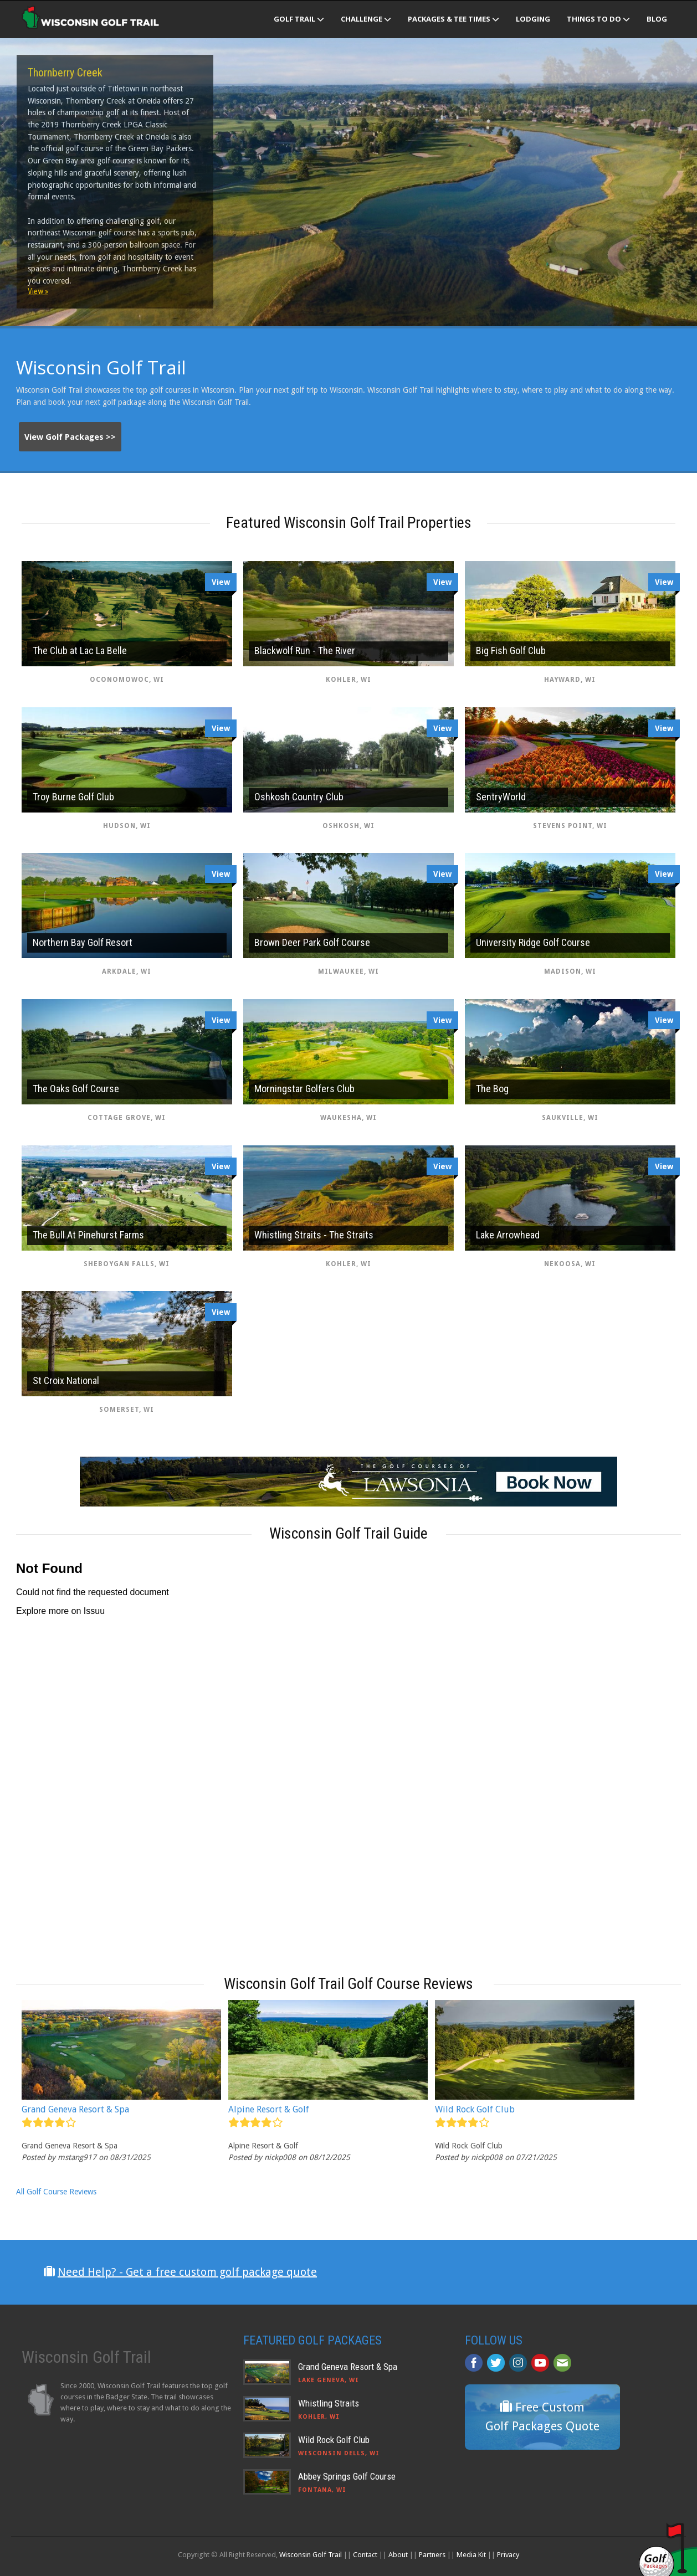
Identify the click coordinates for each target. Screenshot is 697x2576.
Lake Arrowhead (508, 1235)
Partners (432, 2555)
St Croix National (66, 1380)
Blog (657, 19)
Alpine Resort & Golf (268, 2109)
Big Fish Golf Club (511, 650)
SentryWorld (501, 797)
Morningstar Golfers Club (304, 1088)
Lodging (533, 19)
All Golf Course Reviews (56, 2191)
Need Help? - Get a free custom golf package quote (187, 2272)
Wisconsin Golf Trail (310, 2555)
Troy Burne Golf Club (73, 797)
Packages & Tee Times (453, 19)
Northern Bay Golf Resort (82, 942)
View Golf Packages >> (70, 437)
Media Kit (471, 2555)
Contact (365, 2555)
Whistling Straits (328, 2403)
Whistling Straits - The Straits (313, 1235)
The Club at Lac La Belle (80, 650)
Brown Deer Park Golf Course (312, 942)
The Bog (492, 1088)
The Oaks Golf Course (76, 1088)
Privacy (508, 2555)
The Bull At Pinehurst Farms (88, 1235)
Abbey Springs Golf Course (347, 2476)
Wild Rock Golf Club (475, 2109)
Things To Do (598, 19)
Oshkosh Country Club (299, 797)
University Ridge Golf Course (533, 942)
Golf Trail (299, 19)
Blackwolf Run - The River (304, 650)
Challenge (366, 19)
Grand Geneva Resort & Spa (75, 2109)
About (398, 2555)
